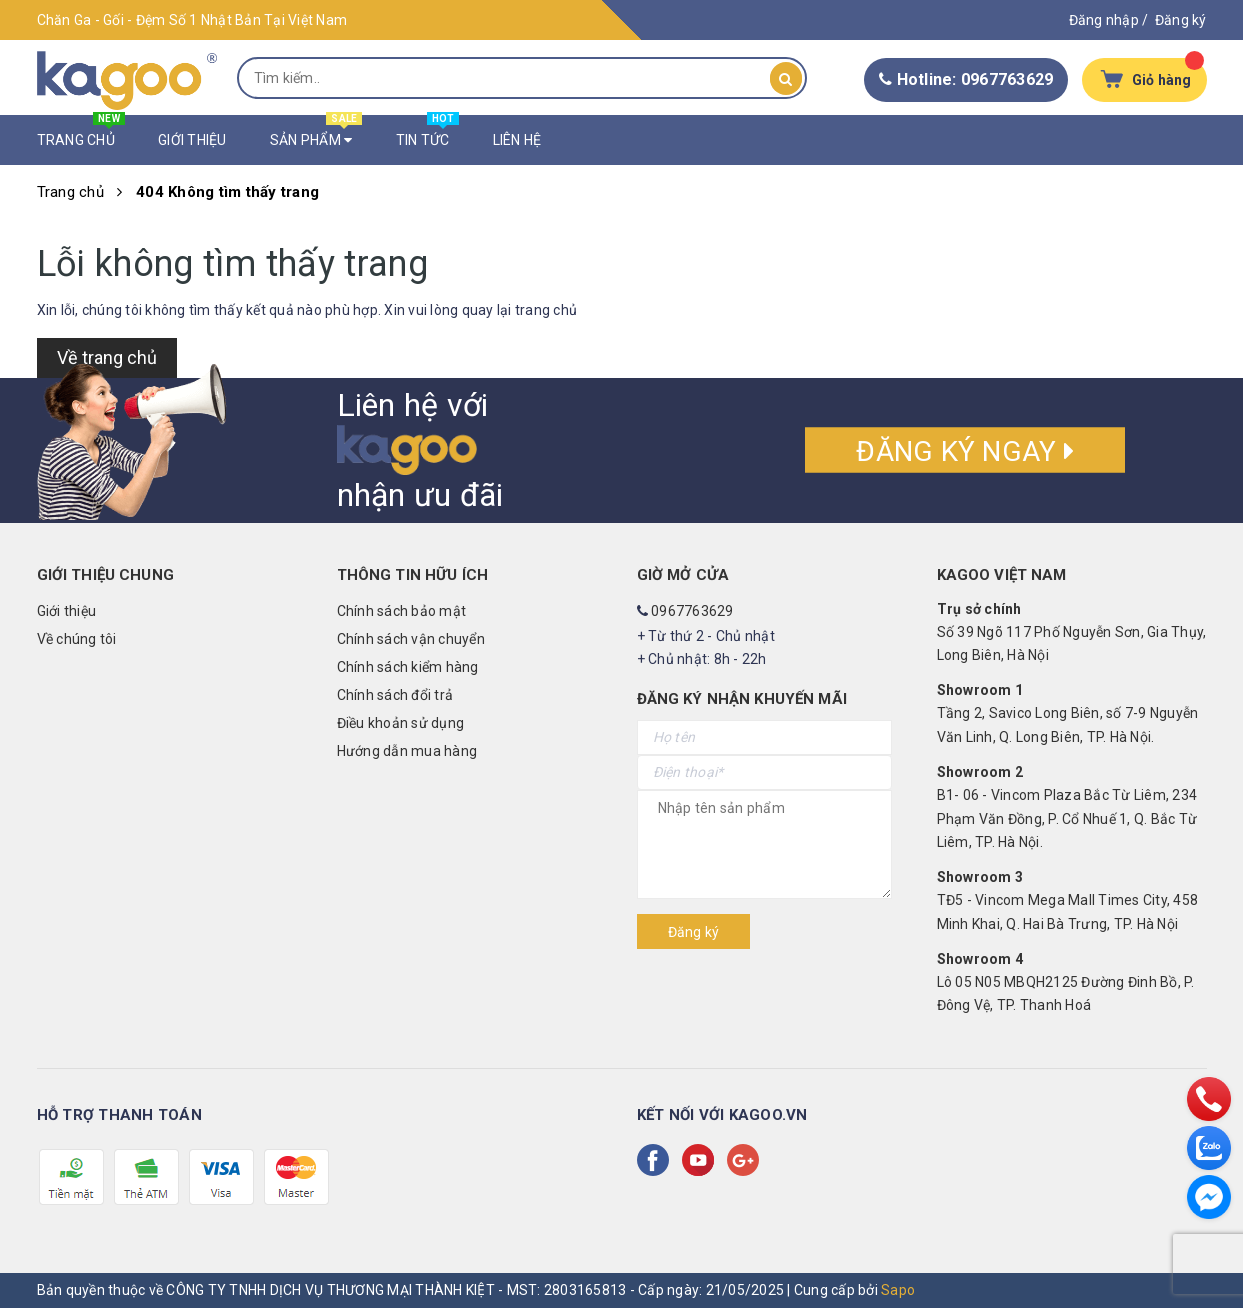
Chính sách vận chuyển (411, 639)
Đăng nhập (1104, 20)
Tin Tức (428, 135)
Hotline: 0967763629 (966, 79)
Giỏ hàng (1162, 80)
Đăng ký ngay (965, 451)
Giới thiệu (67, 611)
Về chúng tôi (77, 639)
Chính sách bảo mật (402, 611)
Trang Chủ (81, 135)
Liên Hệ (517, 140)
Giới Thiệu (192, 140)
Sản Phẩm (316, 135)
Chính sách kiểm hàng (408, 667)
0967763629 (692, 611)
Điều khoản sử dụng (401, 723)
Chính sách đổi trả (395, 695)
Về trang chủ (107, 357)
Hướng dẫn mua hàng (407, 751)
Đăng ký (1181, 20)
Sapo (898, 1290)
